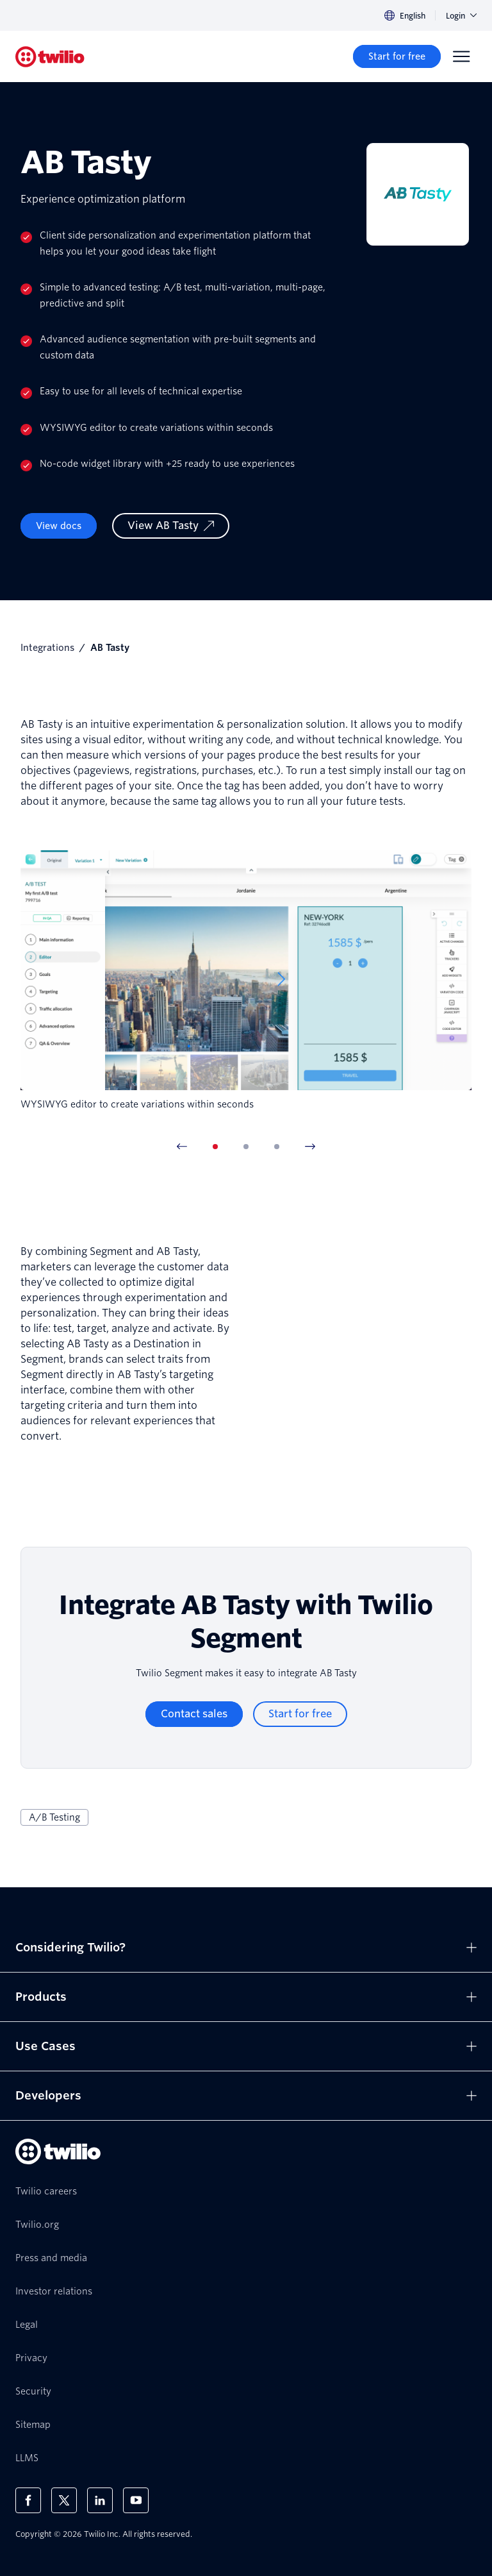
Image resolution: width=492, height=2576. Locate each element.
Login (461, 16)
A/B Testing (54, 1817)
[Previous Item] (182, 1146)
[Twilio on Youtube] (136, 2500)
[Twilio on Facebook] (28, 2500)
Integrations (47, 648)
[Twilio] (50, 56)
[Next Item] (310, 1146)
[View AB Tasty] (170, 526)
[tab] (215, 1146)
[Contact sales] (194, 1714)
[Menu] (461, 56)
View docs (58, 526)
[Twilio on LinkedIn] (100, 2500)
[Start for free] (397, 56)
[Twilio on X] (64, 2500)
